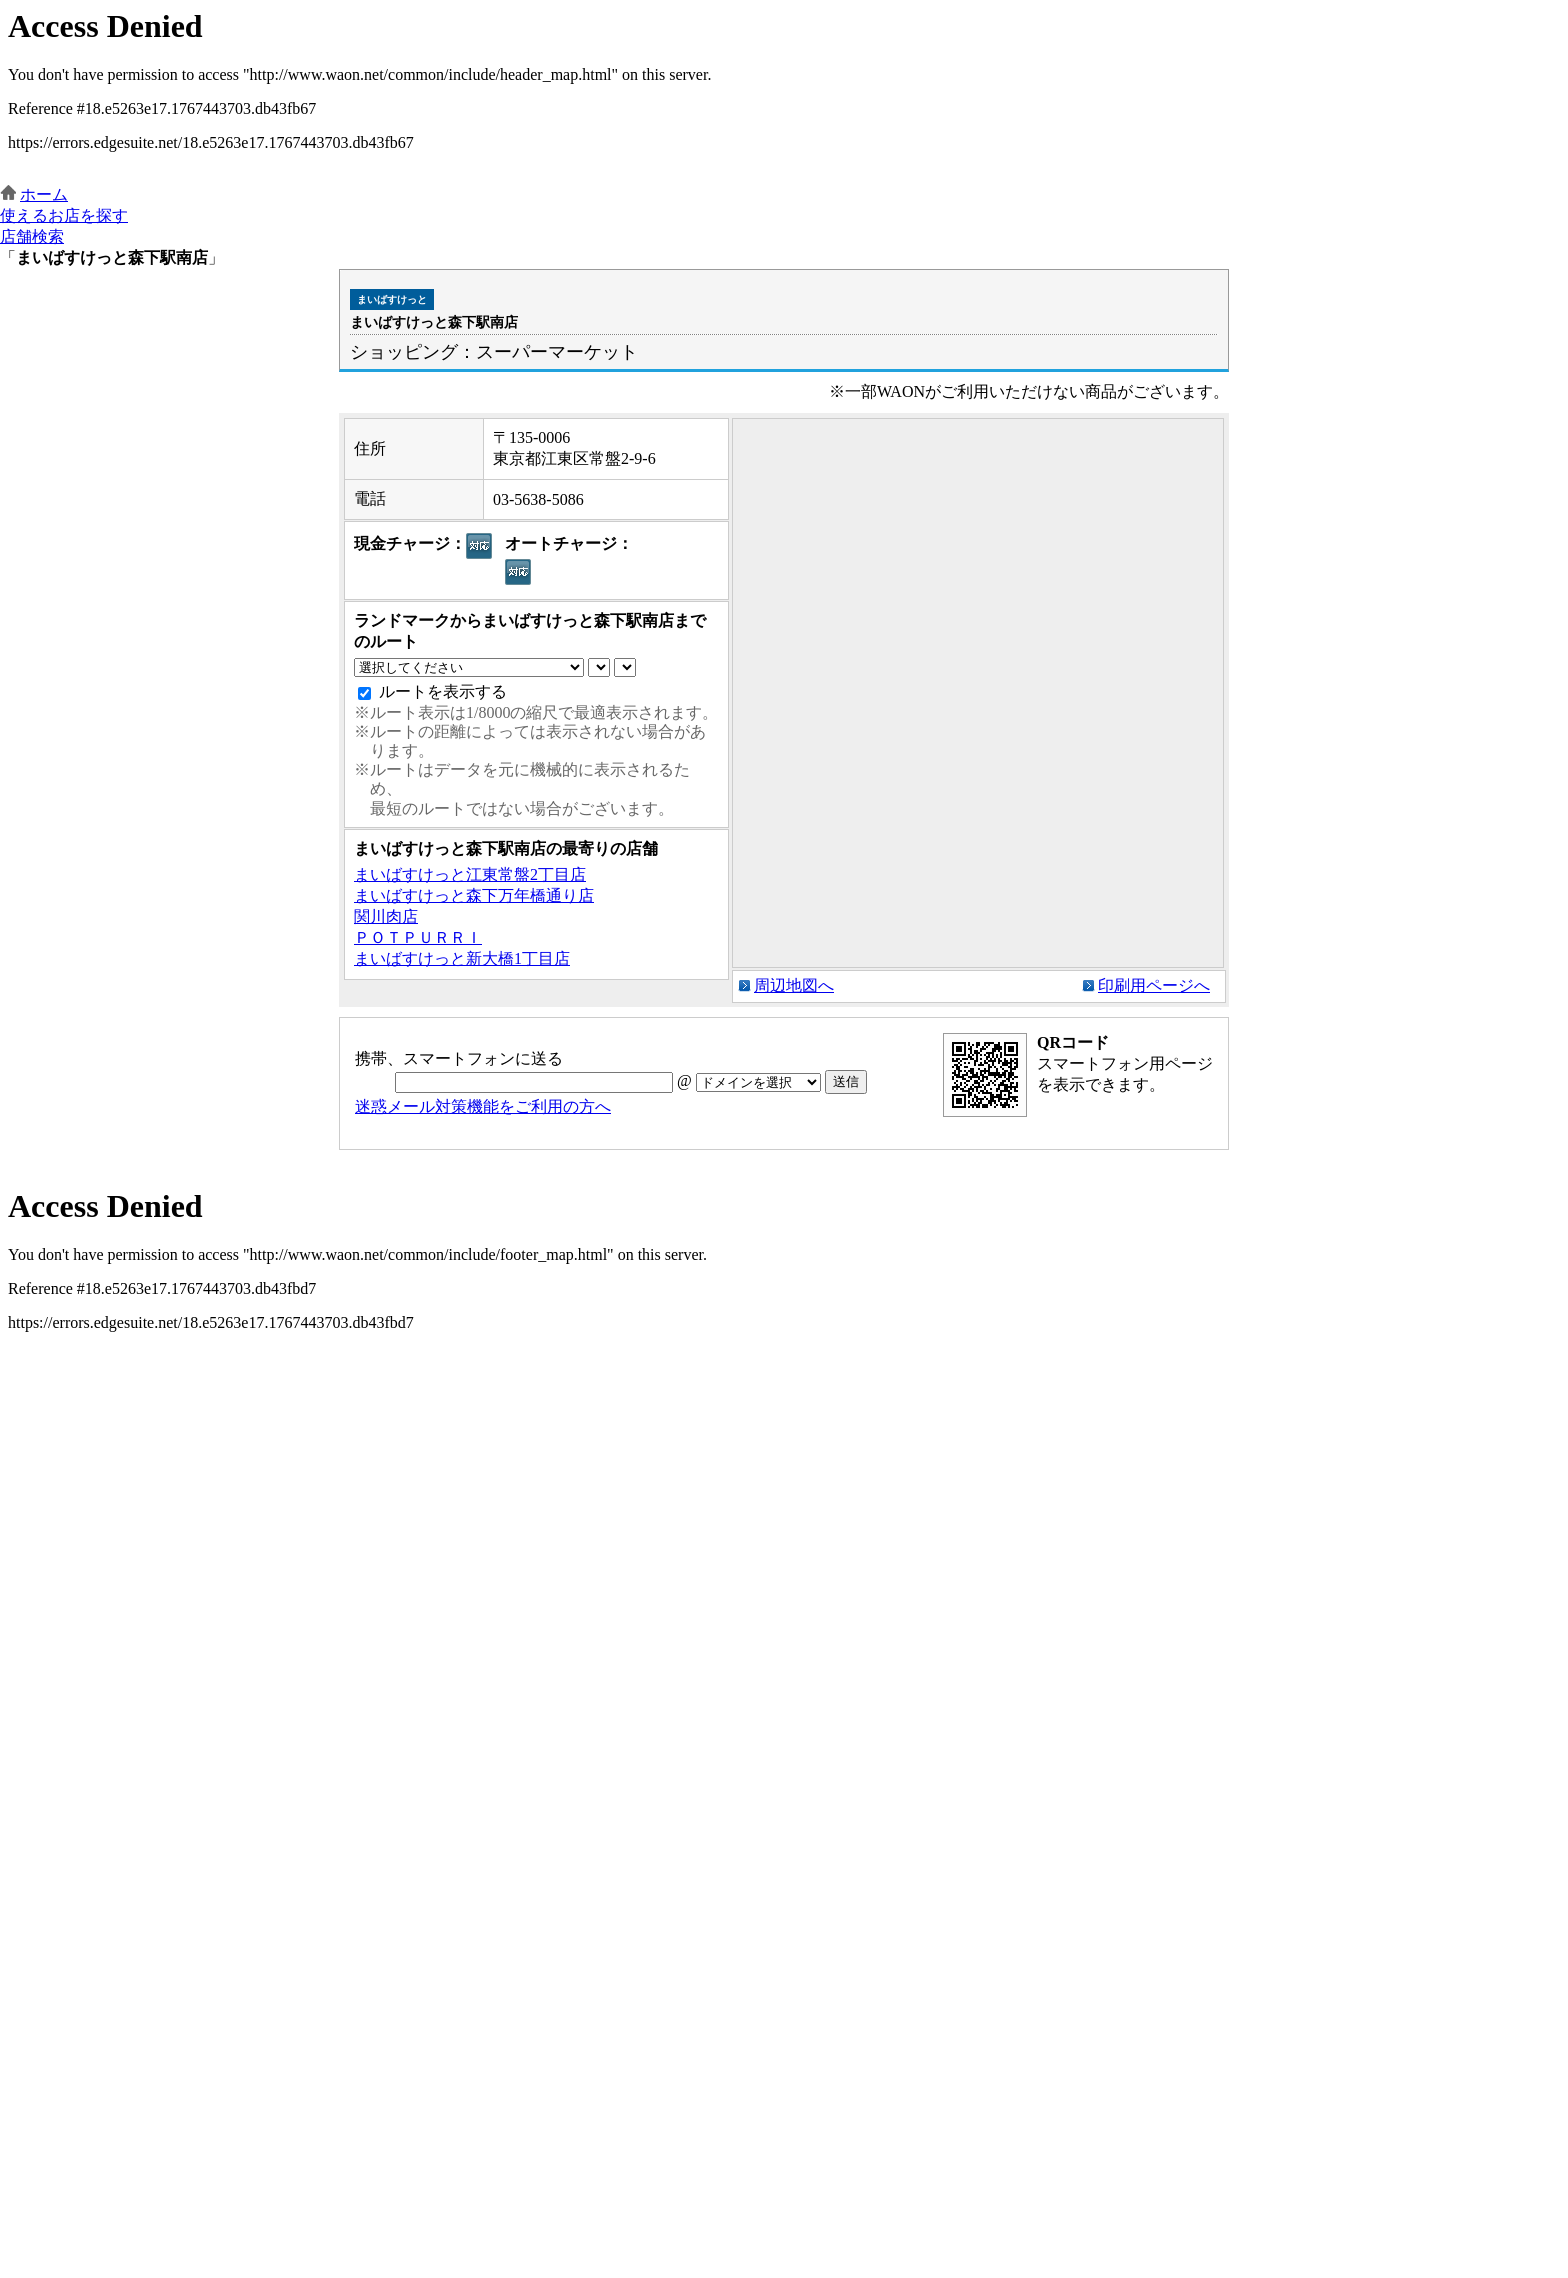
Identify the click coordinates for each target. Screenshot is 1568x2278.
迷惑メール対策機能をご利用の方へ (483, 1106)
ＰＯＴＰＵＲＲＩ (418, 937)
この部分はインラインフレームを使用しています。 (784, 92)
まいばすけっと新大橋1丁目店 (462, 958)
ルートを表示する (443, 691)
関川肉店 (386, 916)
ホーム (44, 194)
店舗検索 (32, 236)
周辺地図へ (794, 985)
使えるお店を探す (64, 215)
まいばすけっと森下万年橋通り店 (474, 895)
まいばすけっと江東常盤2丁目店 (470, 874)
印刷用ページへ (1154, 985)
